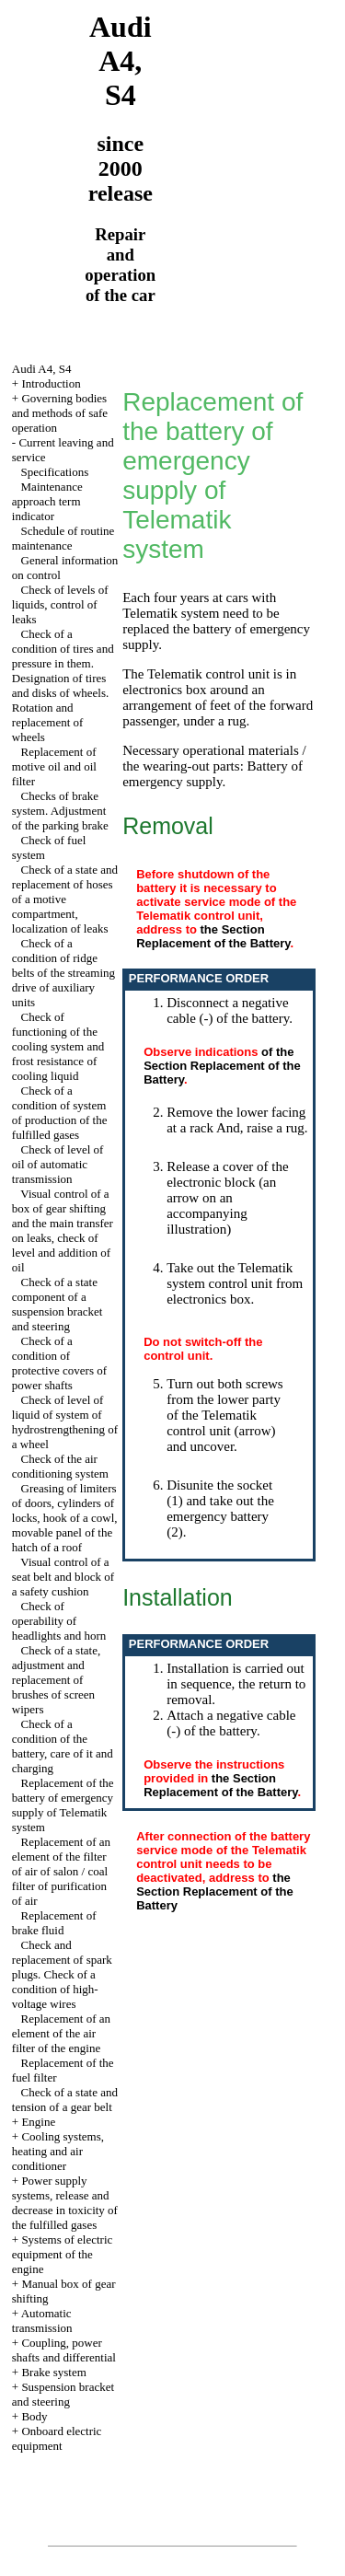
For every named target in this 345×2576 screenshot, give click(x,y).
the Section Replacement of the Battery (213, 936)
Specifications (55, 472)
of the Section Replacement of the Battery (222, 1065)
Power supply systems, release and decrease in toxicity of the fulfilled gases (65, 2203)
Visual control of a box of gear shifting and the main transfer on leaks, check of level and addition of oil (62, 1230)
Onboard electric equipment (57, 2438)
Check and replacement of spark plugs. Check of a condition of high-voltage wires (62, 1974)
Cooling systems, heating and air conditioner (58, 2151)
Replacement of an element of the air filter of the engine (61, 2033)
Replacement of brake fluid (54, 1923)
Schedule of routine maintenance (63, 538)
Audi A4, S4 (42, 369)
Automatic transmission (42, 2320)
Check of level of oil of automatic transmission (58, 1164)
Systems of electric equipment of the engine (62, 2254)
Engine (38, 2122)
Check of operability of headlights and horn (59, 1620)
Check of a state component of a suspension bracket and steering (57, 1304)
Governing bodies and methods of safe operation (60, 413)
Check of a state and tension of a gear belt (65, 2099)
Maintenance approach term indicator (47, 501)
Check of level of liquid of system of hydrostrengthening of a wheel (65, 1422)
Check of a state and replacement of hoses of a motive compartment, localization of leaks (65, 899)
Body (34, 2416)
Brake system (53, 2372)
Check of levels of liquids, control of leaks (60, 604)
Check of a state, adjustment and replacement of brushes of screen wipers (56, 1679)
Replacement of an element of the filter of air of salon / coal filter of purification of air (61, 1871)
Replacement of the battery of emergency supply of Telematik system (63, 1805)
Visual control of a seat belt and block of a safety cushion (63, 1576)
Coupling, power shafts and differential (64, 2350)
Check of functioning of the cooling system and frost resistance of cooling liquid (58, 1046)
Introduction (50, 383)
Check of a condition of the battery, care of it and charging (62, 1746)
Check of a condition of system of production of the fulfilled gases (60, 1113)
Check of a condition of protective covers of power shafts (59, 1363)
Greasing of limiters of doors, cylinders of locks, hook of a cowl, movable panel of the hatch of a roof (65, 1517)
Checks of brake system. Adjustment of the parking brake (60, 810)
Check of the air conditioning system (60, 1466)
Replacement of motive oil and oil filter (54, 766)
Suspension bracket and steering (63, 2394)
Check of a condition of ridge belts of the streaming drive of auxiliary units (63, 972)
